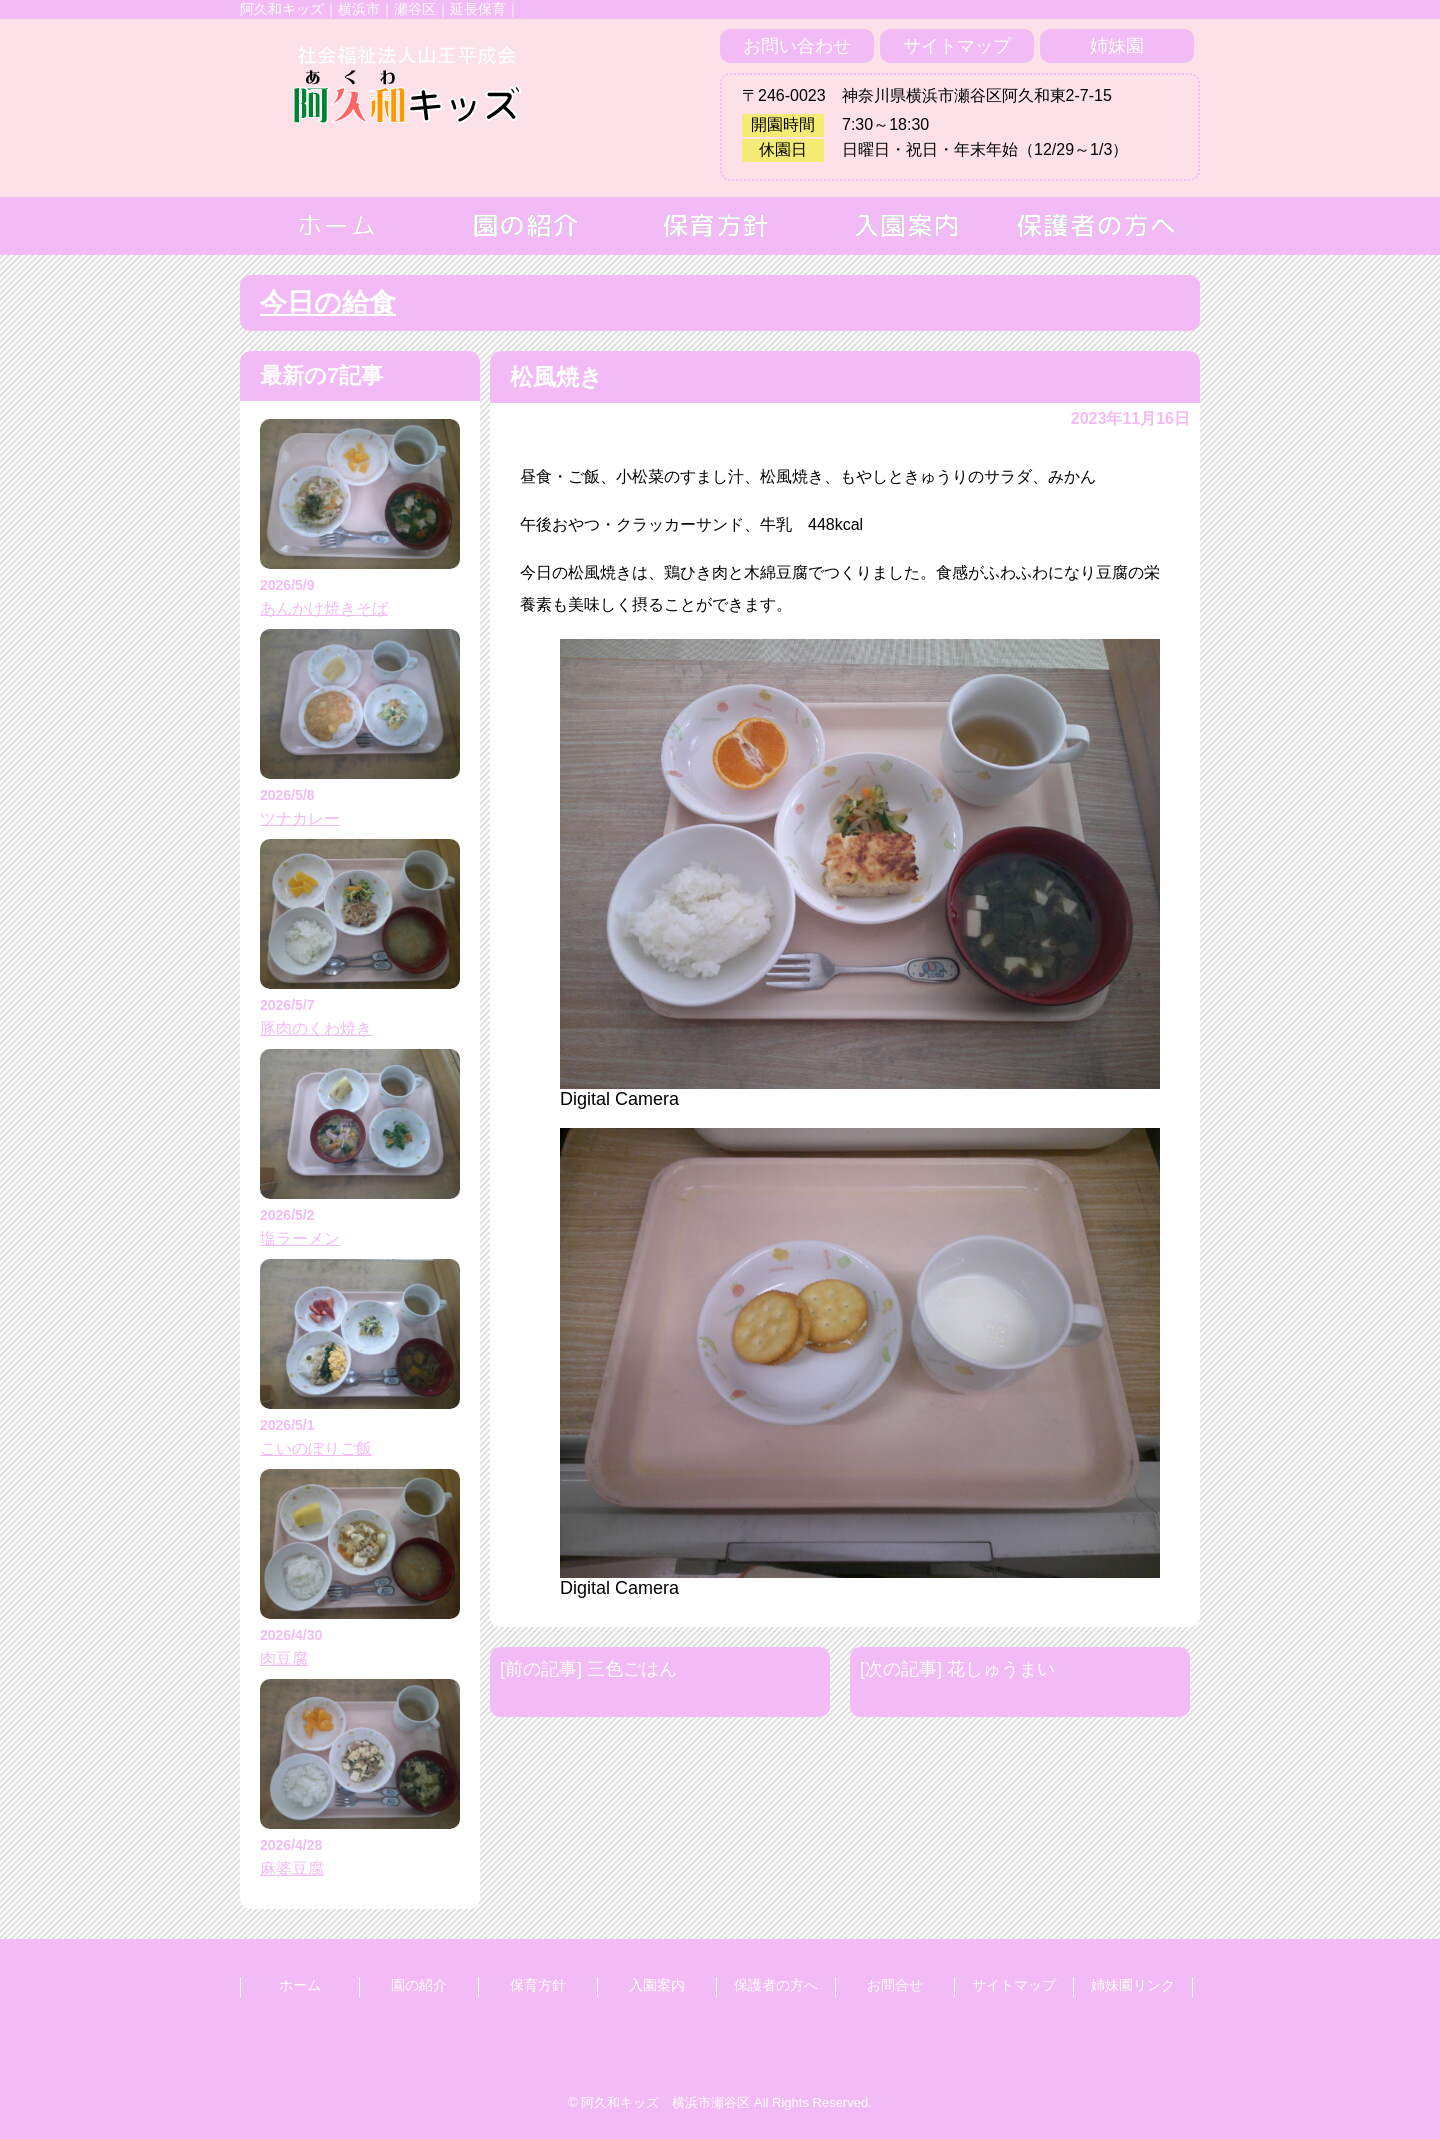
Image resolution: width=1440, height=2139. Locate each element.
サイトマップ (957, 46)
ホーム (300, 1985)
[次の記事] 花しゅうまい (957, 1669)
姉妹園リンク (1133, 1985)
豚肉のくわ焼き (316, 1028)
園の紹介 (419, 1985)
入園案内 (657, 1985)
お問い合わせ (797, 46)
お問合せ (895, 1985)
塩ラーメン (300, 1238)
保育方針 (538, 1985)
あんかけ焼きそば (324, 608)
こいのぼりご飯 (316, 1448)
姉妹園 (1117, 46)
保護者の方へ (776, 1985)
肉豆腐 (284, 1658)
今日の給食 (328, 303)
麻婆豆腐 (292, 1868)
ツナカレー (300, 818)
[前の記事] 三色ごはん (588, 1669)
